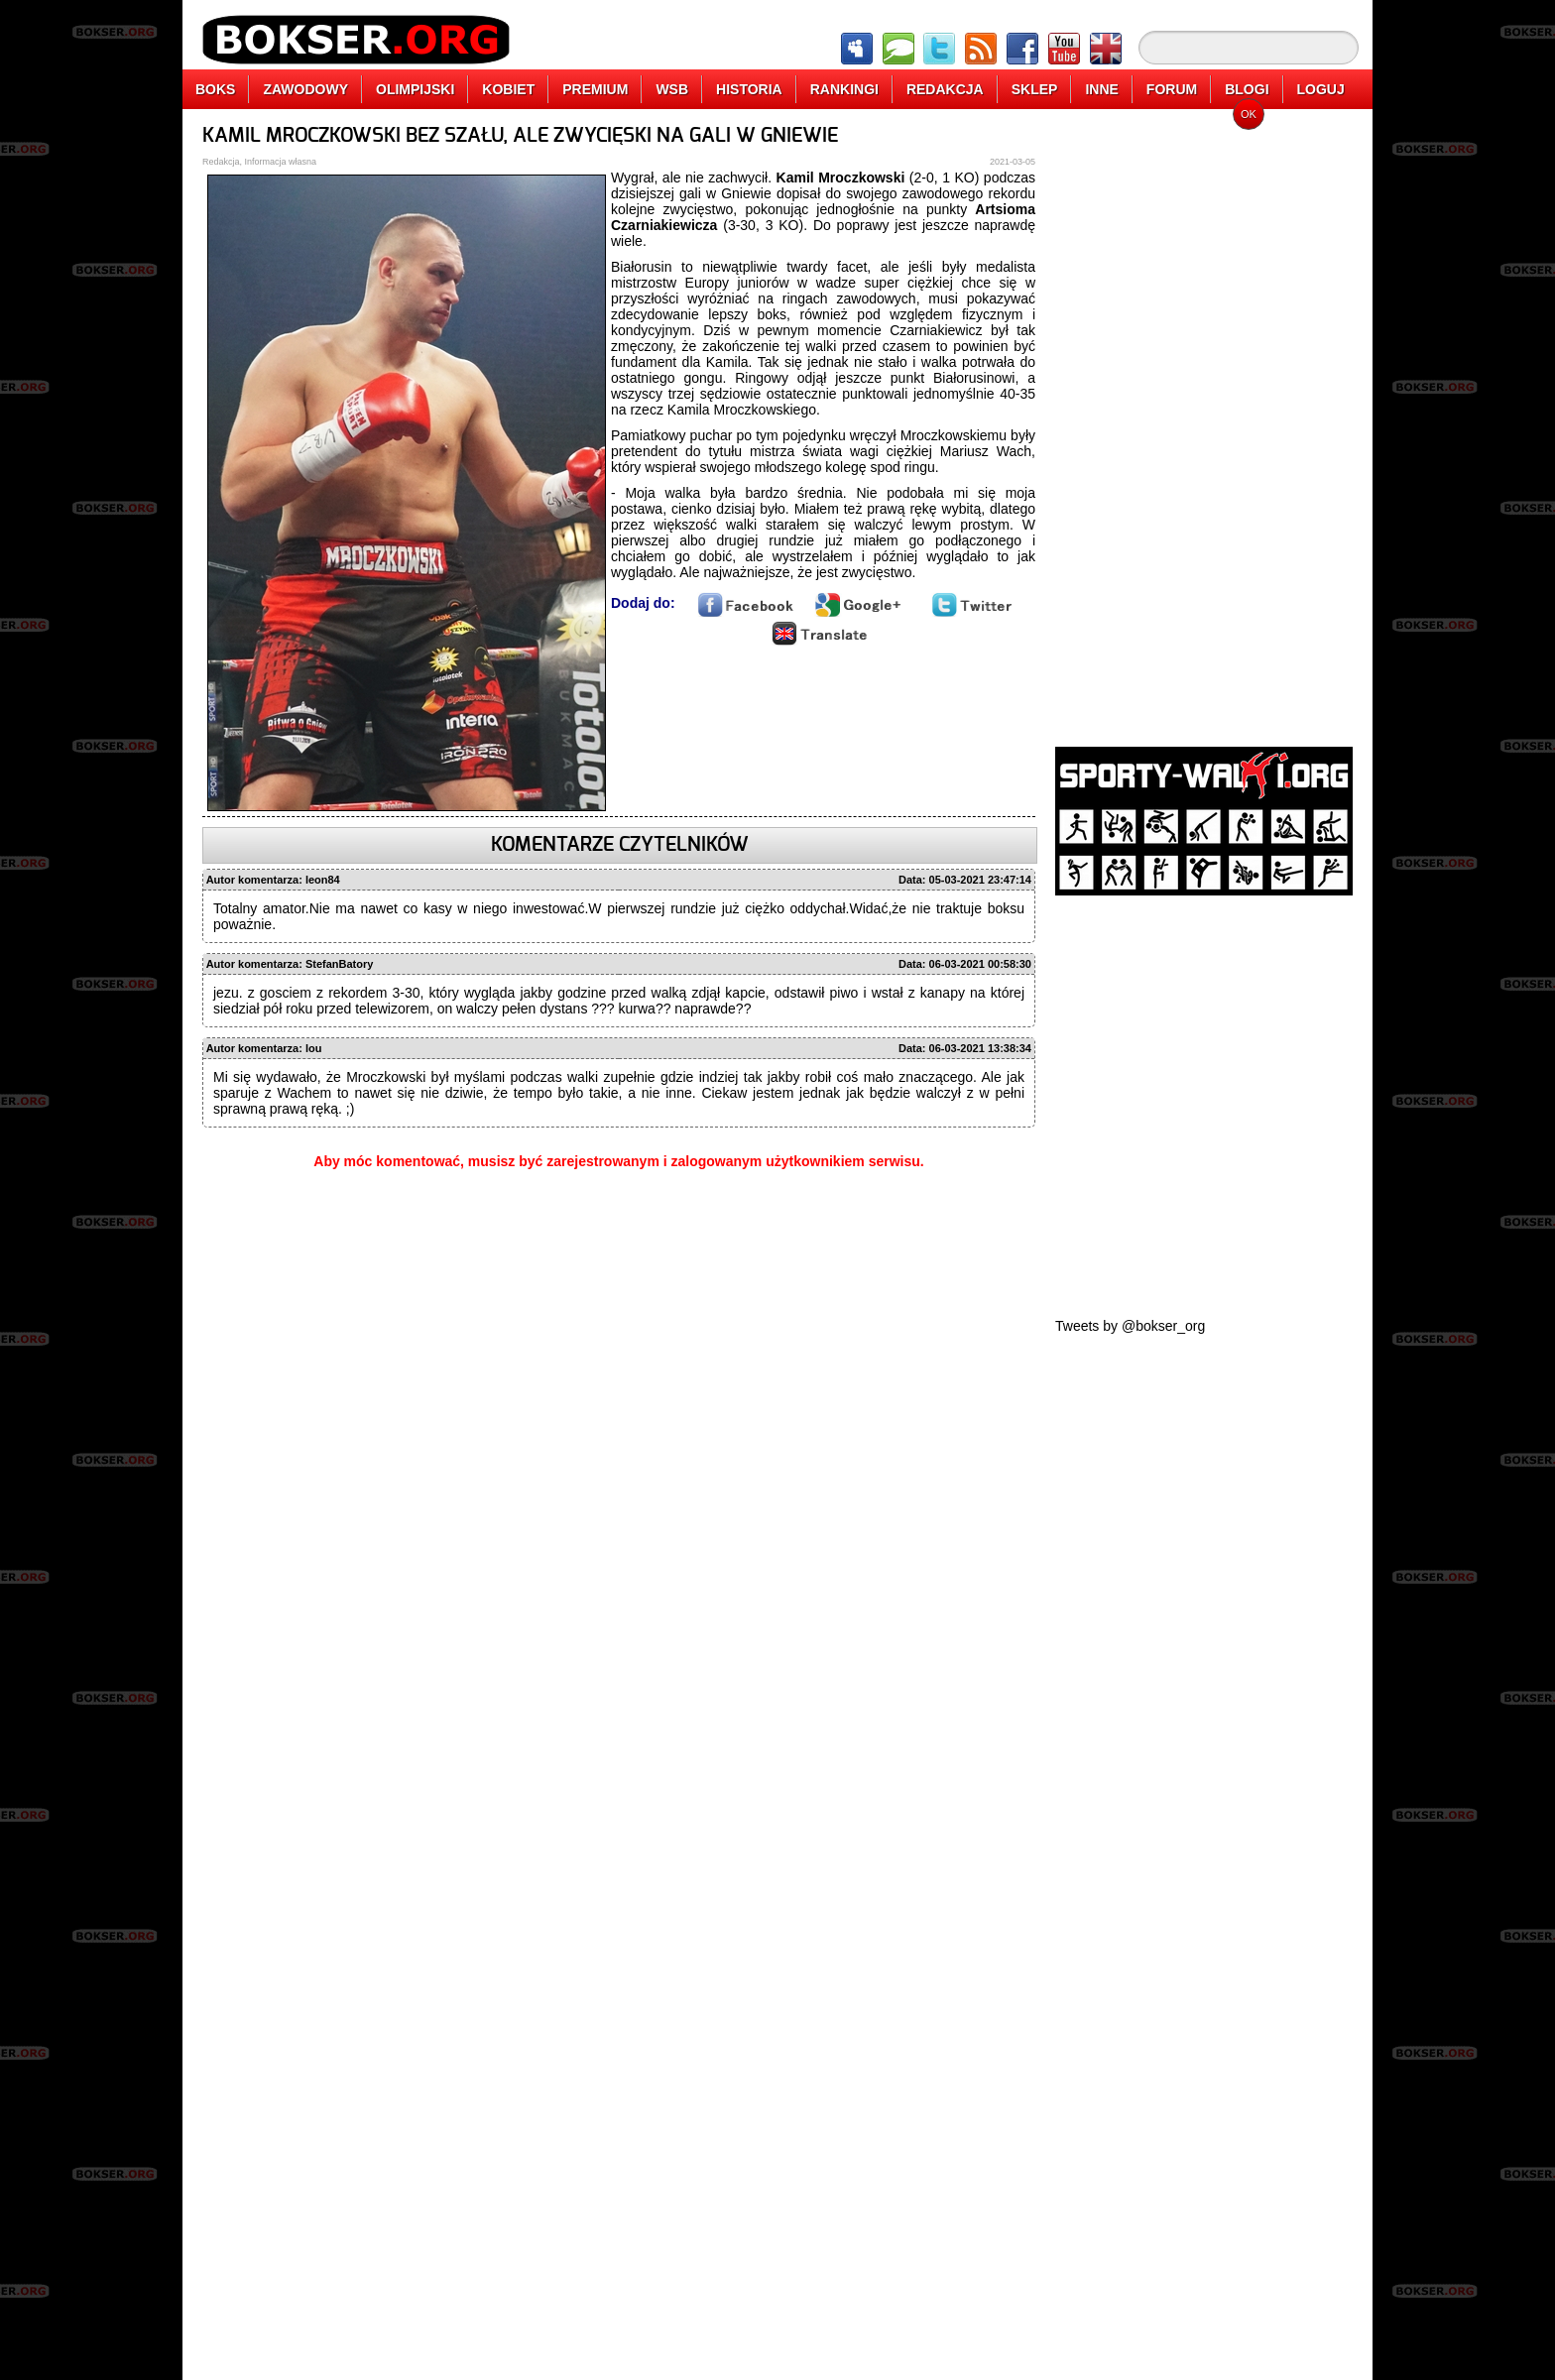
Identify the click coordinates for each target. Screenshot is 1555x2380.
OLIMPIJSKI (415, 89)
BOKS (215, 89)
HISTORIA (749, 89)
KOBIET (508, 89)
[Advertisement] (1204, 421)
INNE (1101, 89)
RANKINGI (844, 89)
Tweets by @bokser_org (1130, 1326)
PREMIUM (595, 89)
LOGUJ (1321, 89)
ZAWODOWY (305, 89)
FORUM (1171, 89)
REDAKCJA (945, 89)
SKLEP (1035, 89)
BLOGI (1246, 89)
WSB (672, 89)
